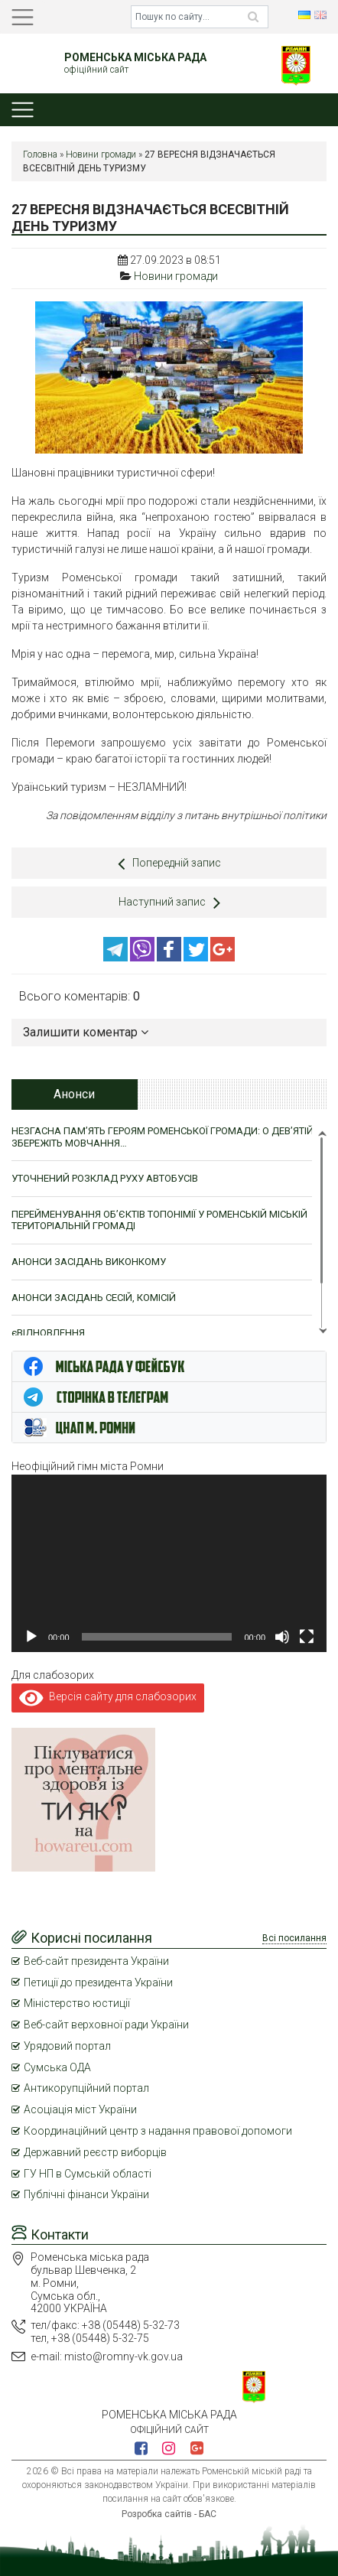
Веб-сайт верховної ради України (106, 2024)
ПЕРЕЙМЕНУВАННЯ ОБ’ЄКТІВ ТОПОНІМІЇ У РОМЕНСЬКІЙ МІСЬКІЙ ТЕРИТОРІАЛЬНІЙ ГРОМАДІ (159, 1220)
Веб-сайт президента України (96, 1961)
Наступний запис (169, 902)
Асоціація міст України (80, 2109)
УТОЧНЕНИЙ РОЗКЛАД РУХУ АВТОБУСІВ (104, 1178)
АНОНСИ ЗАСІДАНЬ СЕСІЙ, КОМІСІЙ (93, 1297)
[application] (169, 1563)
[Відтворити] (31, 1636)
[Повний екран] (306, 1636)
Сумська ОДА (57, 2067)
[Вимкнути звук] (282, 1636)
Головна (40, 154)
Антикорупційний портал (86, 2088)
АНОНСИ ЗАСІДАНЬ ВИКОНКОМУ (88, 1261)
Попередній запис (169, 863)
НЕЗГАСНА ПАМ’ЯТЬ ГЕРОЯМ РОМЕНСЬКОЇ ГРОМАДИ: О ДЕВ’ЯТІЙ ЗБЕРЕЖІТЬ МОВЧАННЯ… (162, 1137)
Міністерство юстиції (77, 2003)
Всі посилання (294, 1938)
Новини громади (101, 154)
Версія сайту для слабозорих (108, 1696)
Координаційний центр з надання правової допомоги (158, 2131)
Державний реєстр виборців (95, 2152)
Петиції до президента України (98, 1982)
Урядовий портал (67, 2046)
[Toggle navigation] (22, 17)
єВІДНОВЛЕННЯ (48, 1332)
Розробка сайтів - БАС (169, 2514)
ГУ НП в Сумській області (87, 2174)
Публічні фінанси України (86, 2194)
